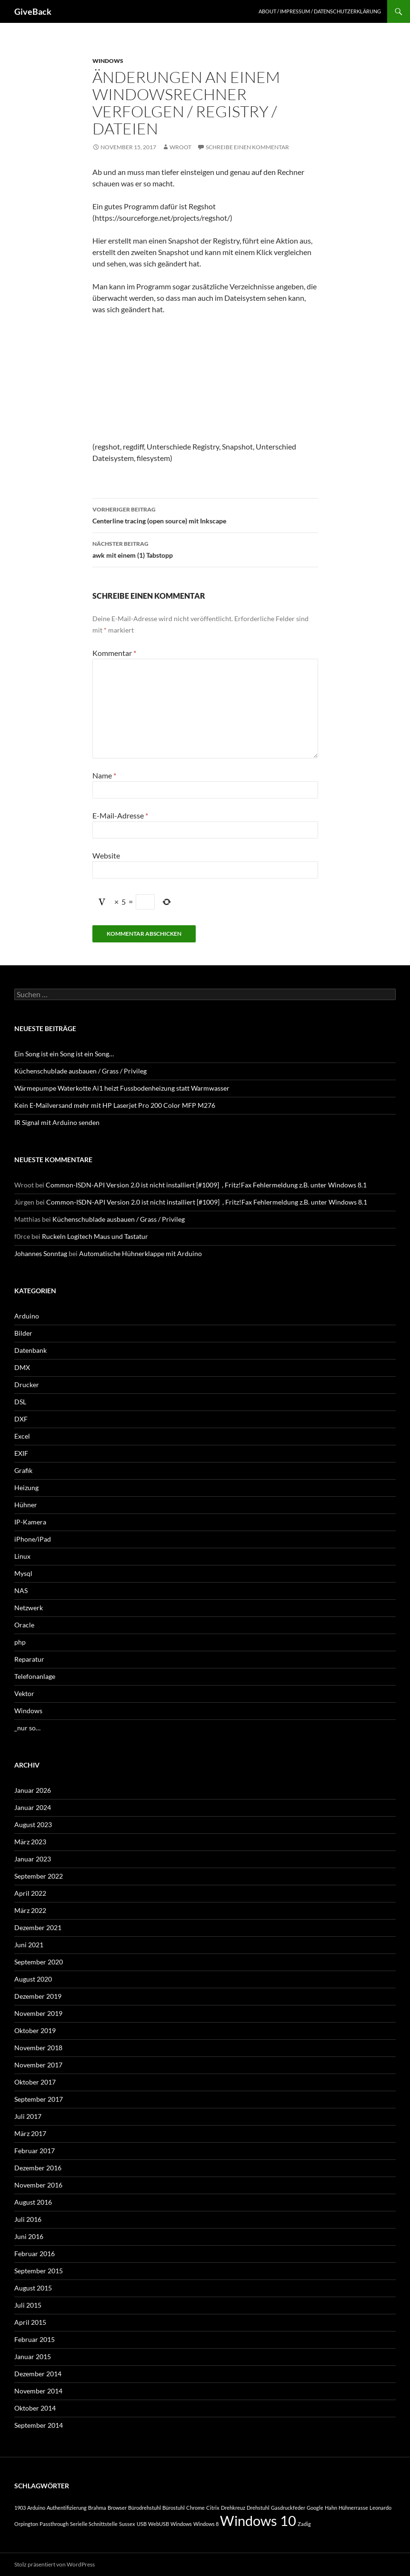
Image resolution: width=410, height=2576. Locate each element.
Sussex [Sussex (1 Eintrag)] (127, 2524)
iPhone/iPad (32, 1539)
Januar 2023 (32, 1859)
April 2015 (30, 2322)
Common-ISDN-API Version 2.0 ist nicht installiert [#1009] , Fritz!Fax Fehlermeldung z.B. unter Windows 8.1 (206, 1185)
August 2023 (33, 1824)
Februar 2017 (34, 2151)
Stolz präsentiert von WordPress (54, 2564)
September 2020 (38, 1962)
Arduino (26, 1316)
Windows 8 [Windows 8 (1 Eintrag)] (206, 2524)
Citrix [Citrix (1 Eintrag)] (213, 2507)
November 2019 (38, 2013)
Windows (107, 60)
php (20, 1642)
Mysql (23, 1573)
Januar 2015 (32, 2356)
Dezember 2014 (37, 2374)
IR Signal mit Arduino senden (57, 1122)
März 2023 (30, 1842)
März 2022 (30, 1910)
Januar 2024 (32, 1807)
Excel (22, 1436)
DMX (22, 1367)
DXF (21, 1419)
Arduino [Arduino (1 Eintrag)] (36, 2507)
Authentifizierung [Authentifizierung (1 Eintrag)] (67, 2507)
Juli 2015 (27, 2305)
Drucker (26, 1384)
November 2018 (38, 2048)
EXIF (21, 1453)
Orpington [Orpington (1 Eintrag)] (26, 2524)
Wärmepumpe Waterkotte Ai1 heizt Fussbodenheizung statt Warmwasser (122, 1088)
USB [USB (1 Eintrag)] (142, 2524)
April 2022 (30, 1893)
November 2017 (38, 2065)
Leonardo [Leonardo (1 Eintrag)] (380, 2507)
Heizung (26, 1487)
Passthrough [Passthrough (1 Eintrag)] (54, 2524)
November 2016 (38, 2185)
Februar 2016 (34, 2253)
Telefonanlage (34, 1676)
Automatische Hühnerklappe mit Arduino (140, 1253)
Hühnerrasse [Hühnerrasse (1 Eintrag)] (353, 2507)
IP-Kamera (30, 1522)
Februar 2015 (34, 2339)
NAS (21, 1590)
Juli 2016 (27, 2219)
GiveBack (32, 11)
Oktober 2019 (35, 2030)
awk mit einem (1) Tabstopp (205, 548)
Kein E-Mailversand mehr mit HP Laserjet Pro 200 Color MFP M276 (114, 1105)
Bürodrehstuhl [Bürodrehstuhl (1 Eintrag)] (144, 2507)
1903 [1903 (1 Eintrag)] (20, 2507)
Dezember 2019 (37, 1996)
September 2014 (38, 2425)
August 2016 (33, 2202)
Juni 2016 (28, 2236)
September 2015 (38, 2271)
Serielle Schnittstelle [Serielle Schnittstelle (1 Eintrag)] (94, 2524)
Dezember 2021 (37, 1927)
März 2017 (30, 2133)
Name (104, 775)
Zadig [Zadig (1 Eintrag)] (304, 2524)
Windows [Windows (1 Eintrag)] (181, 2524)
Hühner (25, 1505)
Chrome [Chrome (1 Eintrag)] (195, 2507)
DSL (20, 1402)
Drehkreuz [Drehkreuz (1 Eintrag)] (233, 2507)
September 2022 (38, 1876)
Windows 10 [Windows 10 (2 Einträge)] (258, 2520)
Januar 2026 (32, 1790)
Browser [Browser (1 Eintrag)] (117, 2507)
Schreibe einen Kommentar (247, 147)
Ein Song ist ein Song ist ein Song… (64, 1054)
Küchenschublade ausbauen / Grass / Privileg (80, 1071)
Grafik (23, 1470)
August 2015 (33, 2288)
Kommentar (114, 652)
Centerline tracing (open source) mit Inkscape (205, 514)
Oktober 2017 (35, 2082)
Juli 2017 (27, 2116)
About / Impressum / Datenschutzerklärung (320, 11)
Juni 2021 (28, 1945)
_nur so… (27, 1728)
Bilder (23, 1333)
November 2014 (38, 2391)
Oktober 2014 (35, 2408)
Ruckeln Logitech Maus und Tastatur (95, 1236)
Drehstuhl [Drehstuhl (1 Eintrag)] (258, 2507)
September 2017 (38, 2099)
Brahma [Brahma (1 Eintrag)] (97, 2507)
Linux (22, 1556)
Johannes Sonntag (40, 1253)
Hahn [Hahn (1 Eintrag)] (331, 2507)
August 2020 (33, 1979)
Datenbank (30, 1350)
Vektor (24, 1693)
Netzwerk (28, 1608)
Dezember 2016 (37, 2168)
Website (106, 855)
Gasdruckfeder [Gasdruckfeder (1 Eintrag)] (288, 2507)
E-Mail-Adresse (120, 815)
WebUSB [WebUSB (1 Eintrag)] (158, 2524)
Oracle (24, 1625)
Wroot (180, 147)
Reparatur (29, 1659)
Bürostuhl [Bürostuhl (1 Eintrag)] (173, 2507)
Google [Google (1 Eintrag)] (315, 2507)
